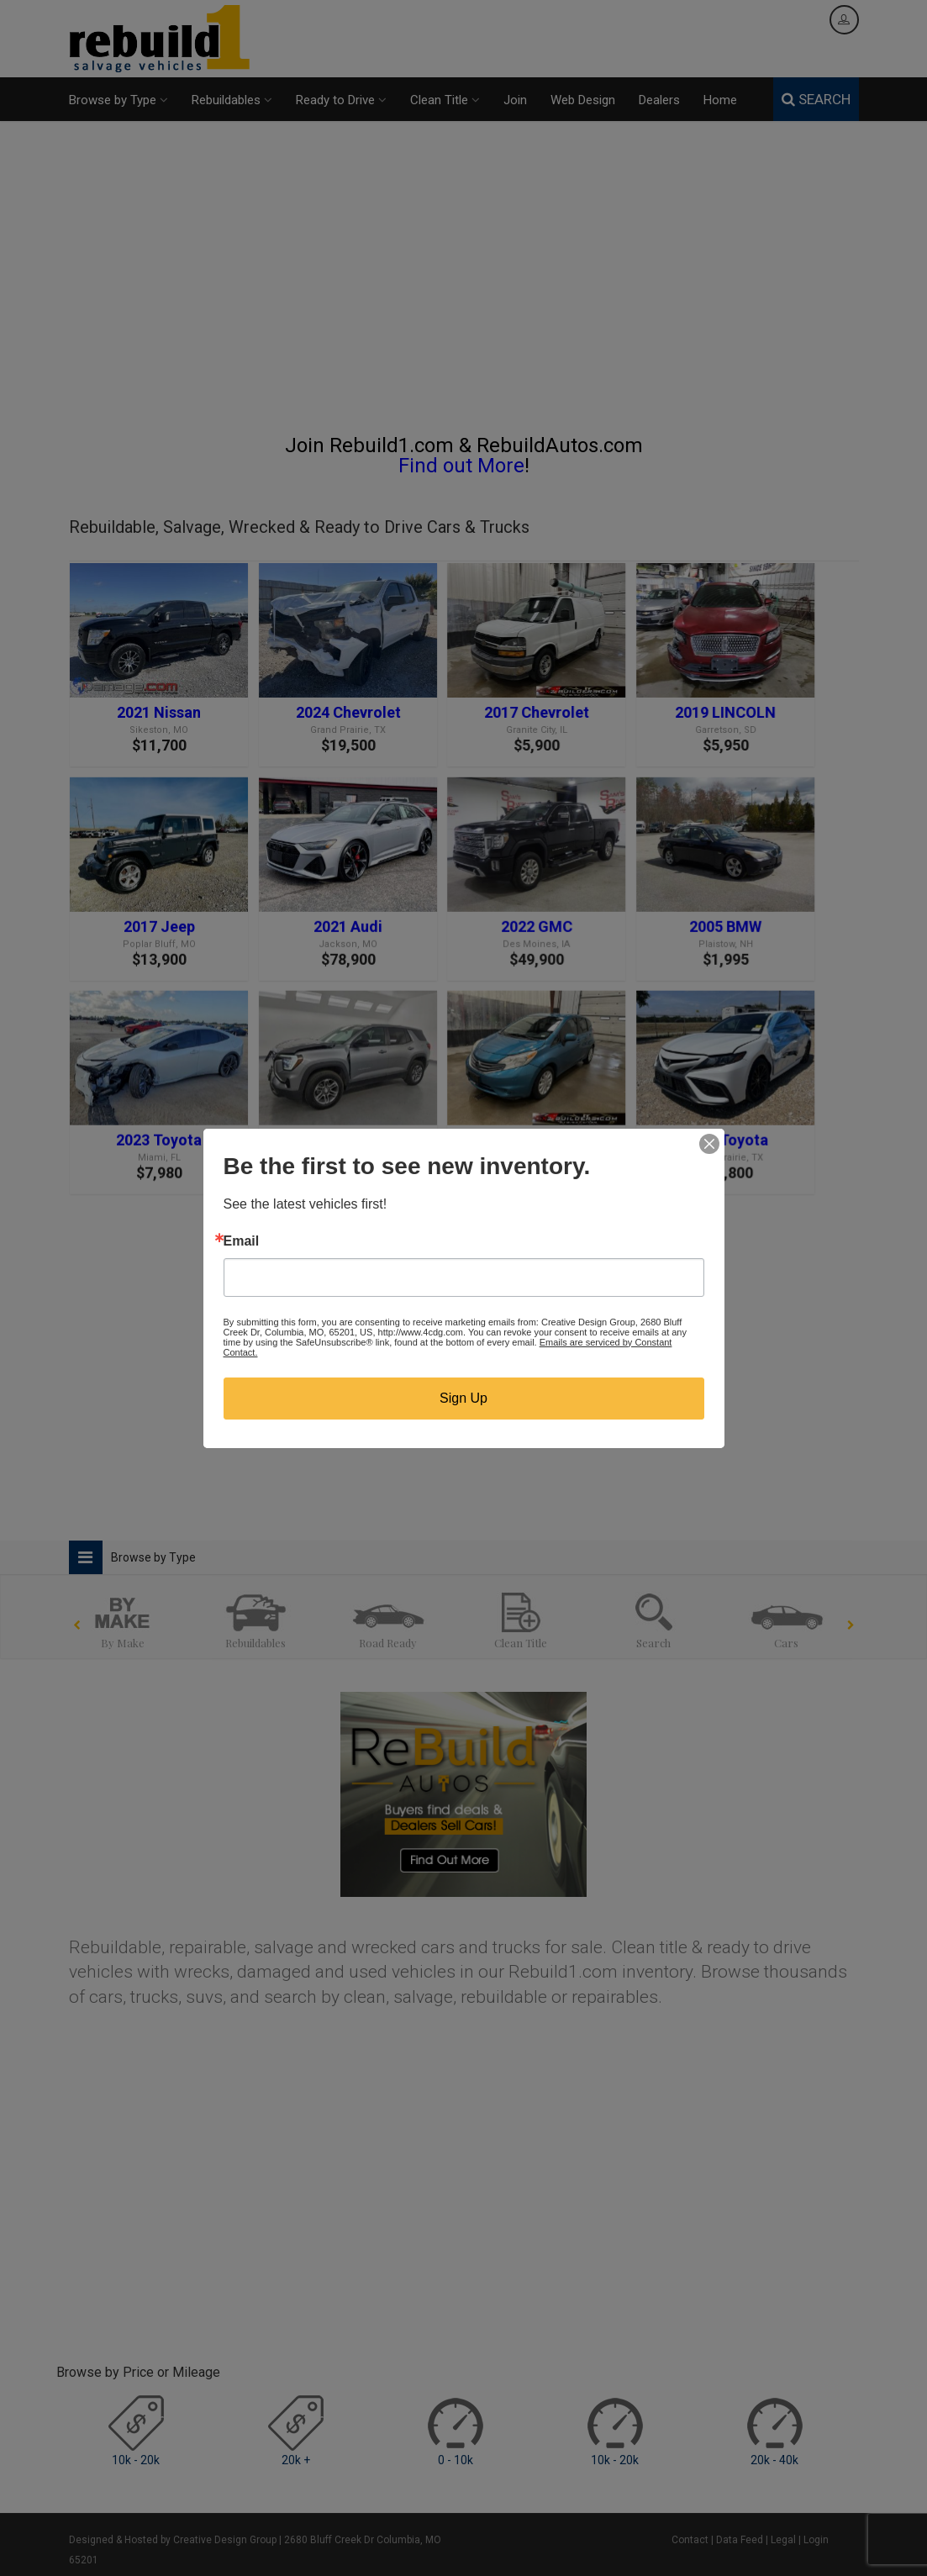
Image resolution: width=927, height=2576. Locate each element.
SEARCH (816, 99)
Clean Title (445, 100)
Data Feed (739, 2540)
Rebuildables (232, 100)
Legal (783, 2540)
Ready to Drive (341, 100)
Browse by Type (118, 100)
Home (720, 100)
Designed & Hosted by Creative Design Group (173, 2540)
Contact (690, 2540)
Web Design (582, 100)
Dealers (659, 100)
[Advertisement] (464, 285)
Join (515, 100)
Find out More (461, 465)
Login (816, 2540)
